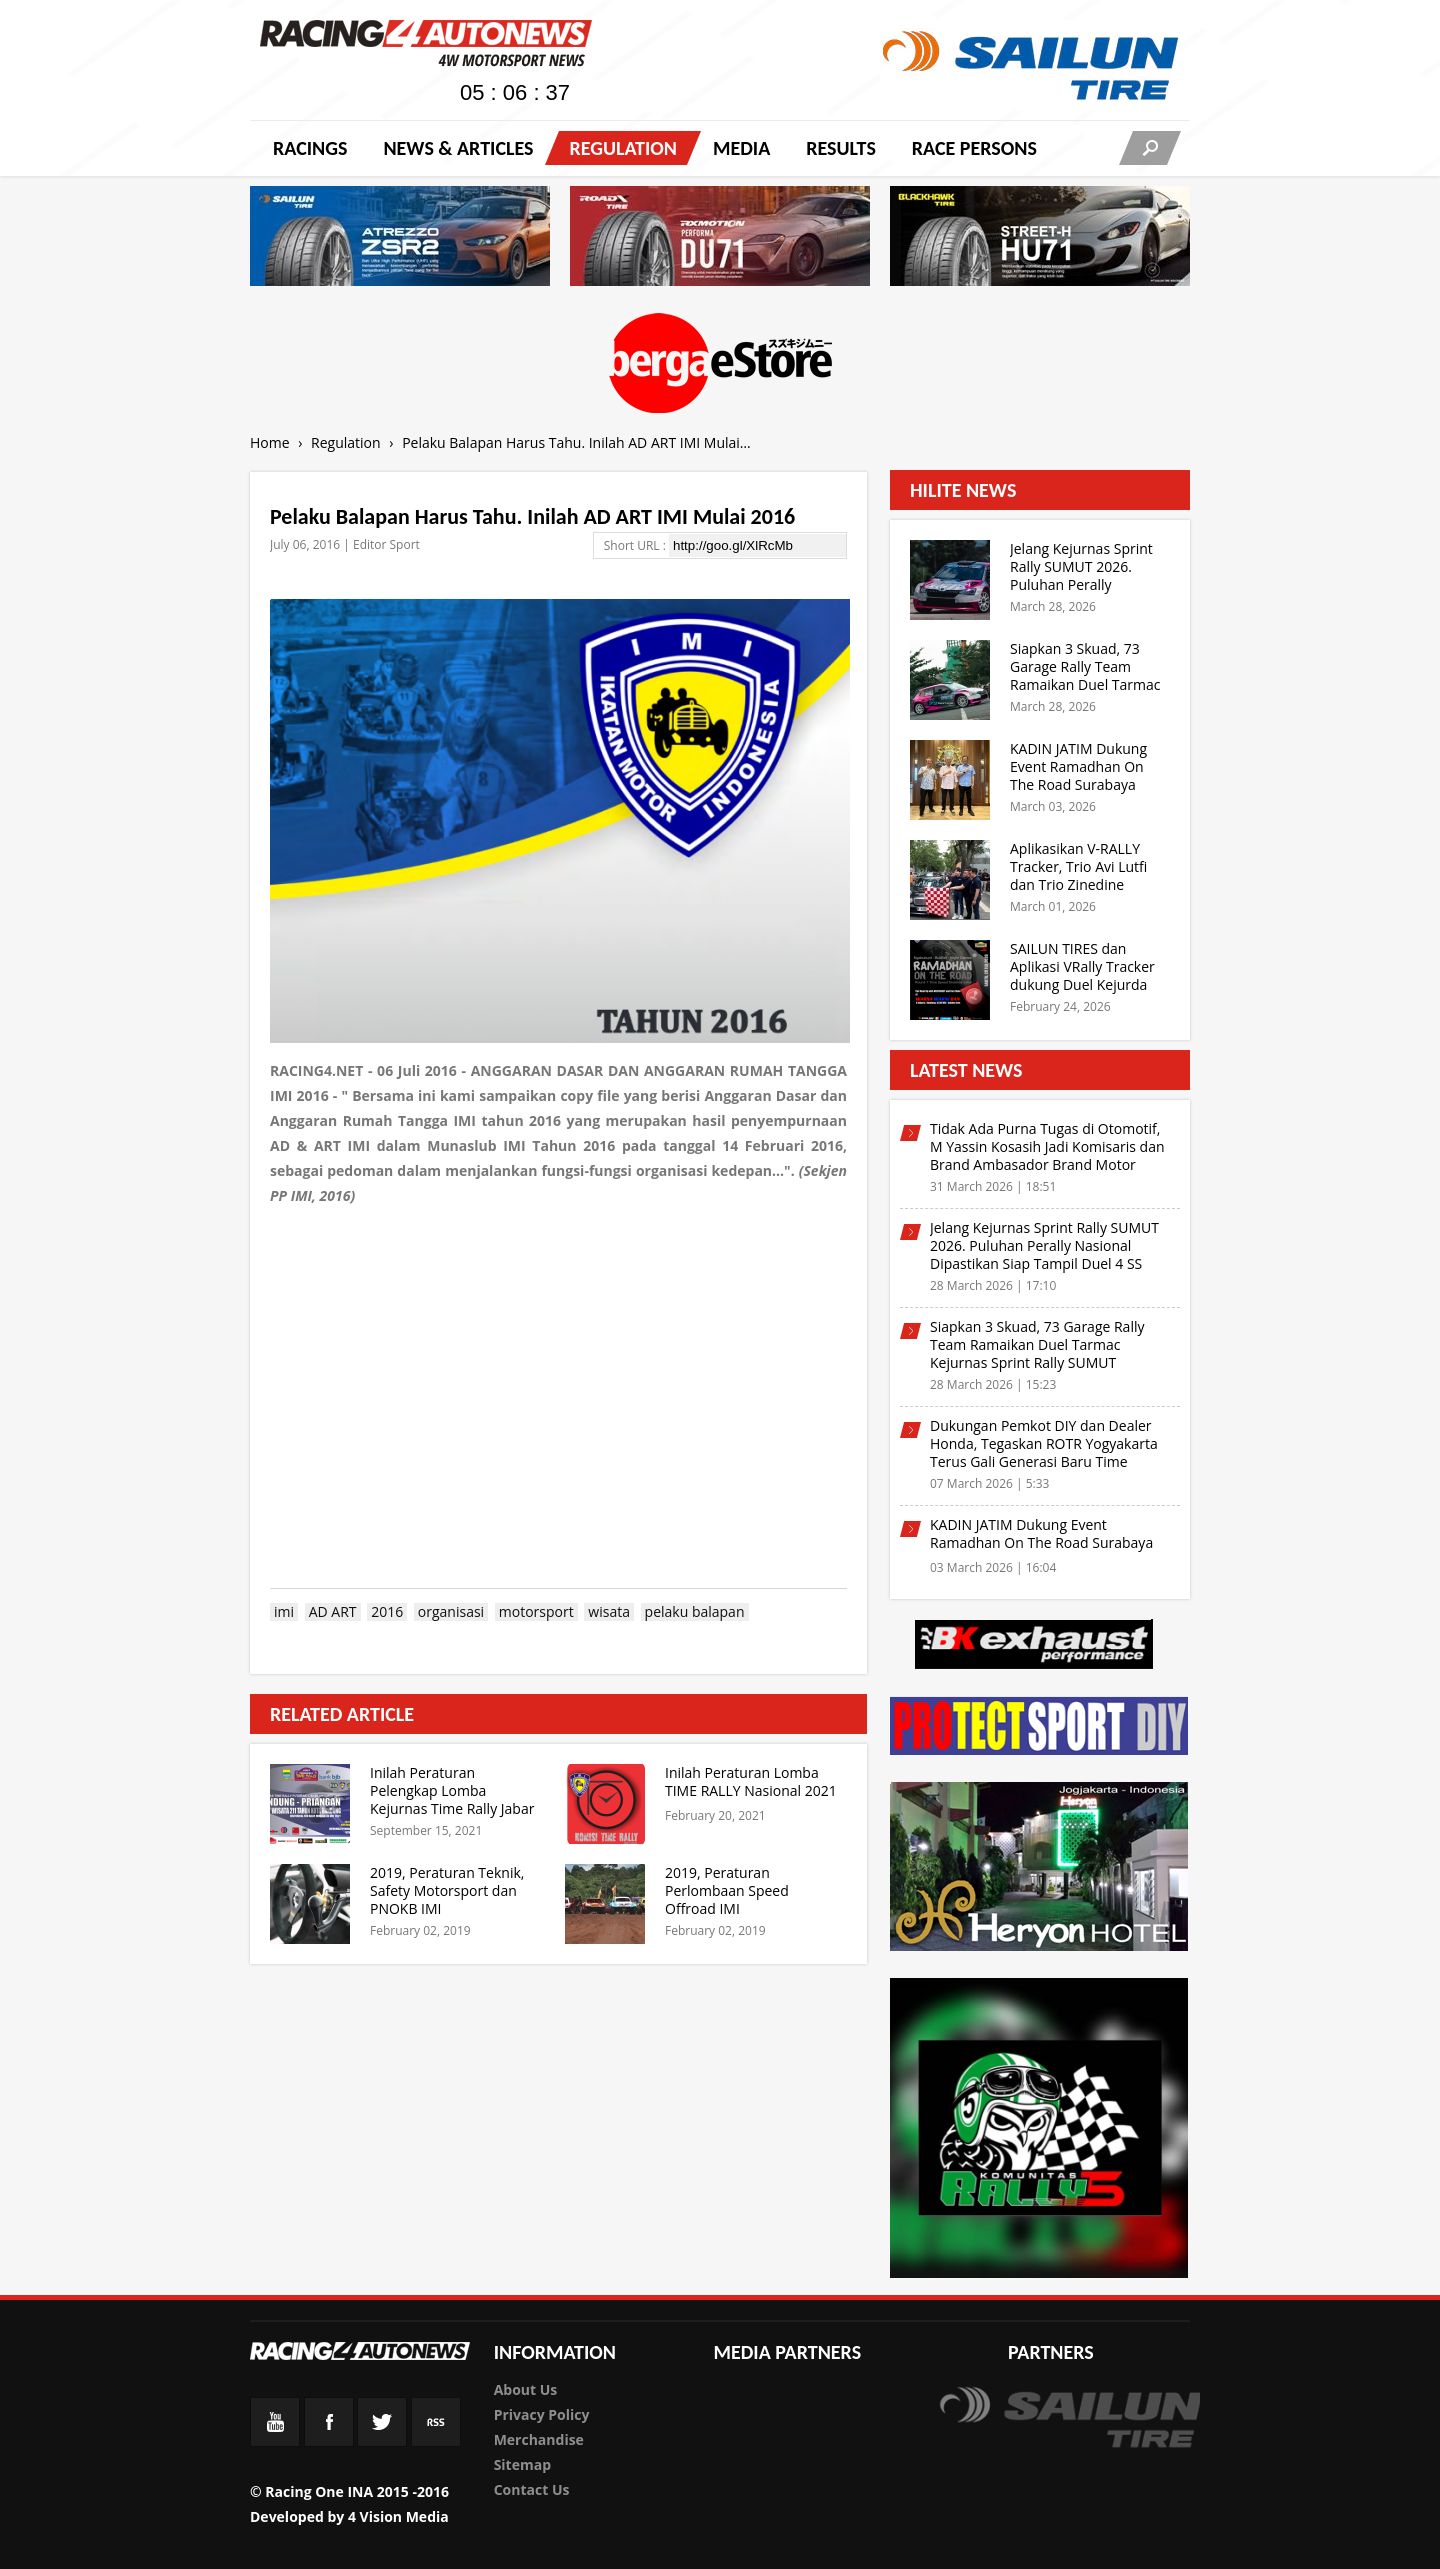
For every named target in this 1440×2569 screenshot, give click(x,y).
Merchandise (539, 2439)
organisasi (451, 1612)
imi (284, 1612)
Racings (310, 148)
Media (741, 148)
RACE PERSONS (974, 148)
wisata (609, 1612)
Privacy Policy (542, 2414)
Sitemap (522, 2464)
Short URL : (636, 545)
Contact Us (532, 2489)
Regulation (622, 148)
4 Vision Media (398, 2516)
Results (841, 148)
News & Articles (458, 148)
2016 (387, 1612)
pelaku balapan (695, 1612)
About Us (526, 2389)
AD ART (333, 1612)
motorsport (536, 1612)
